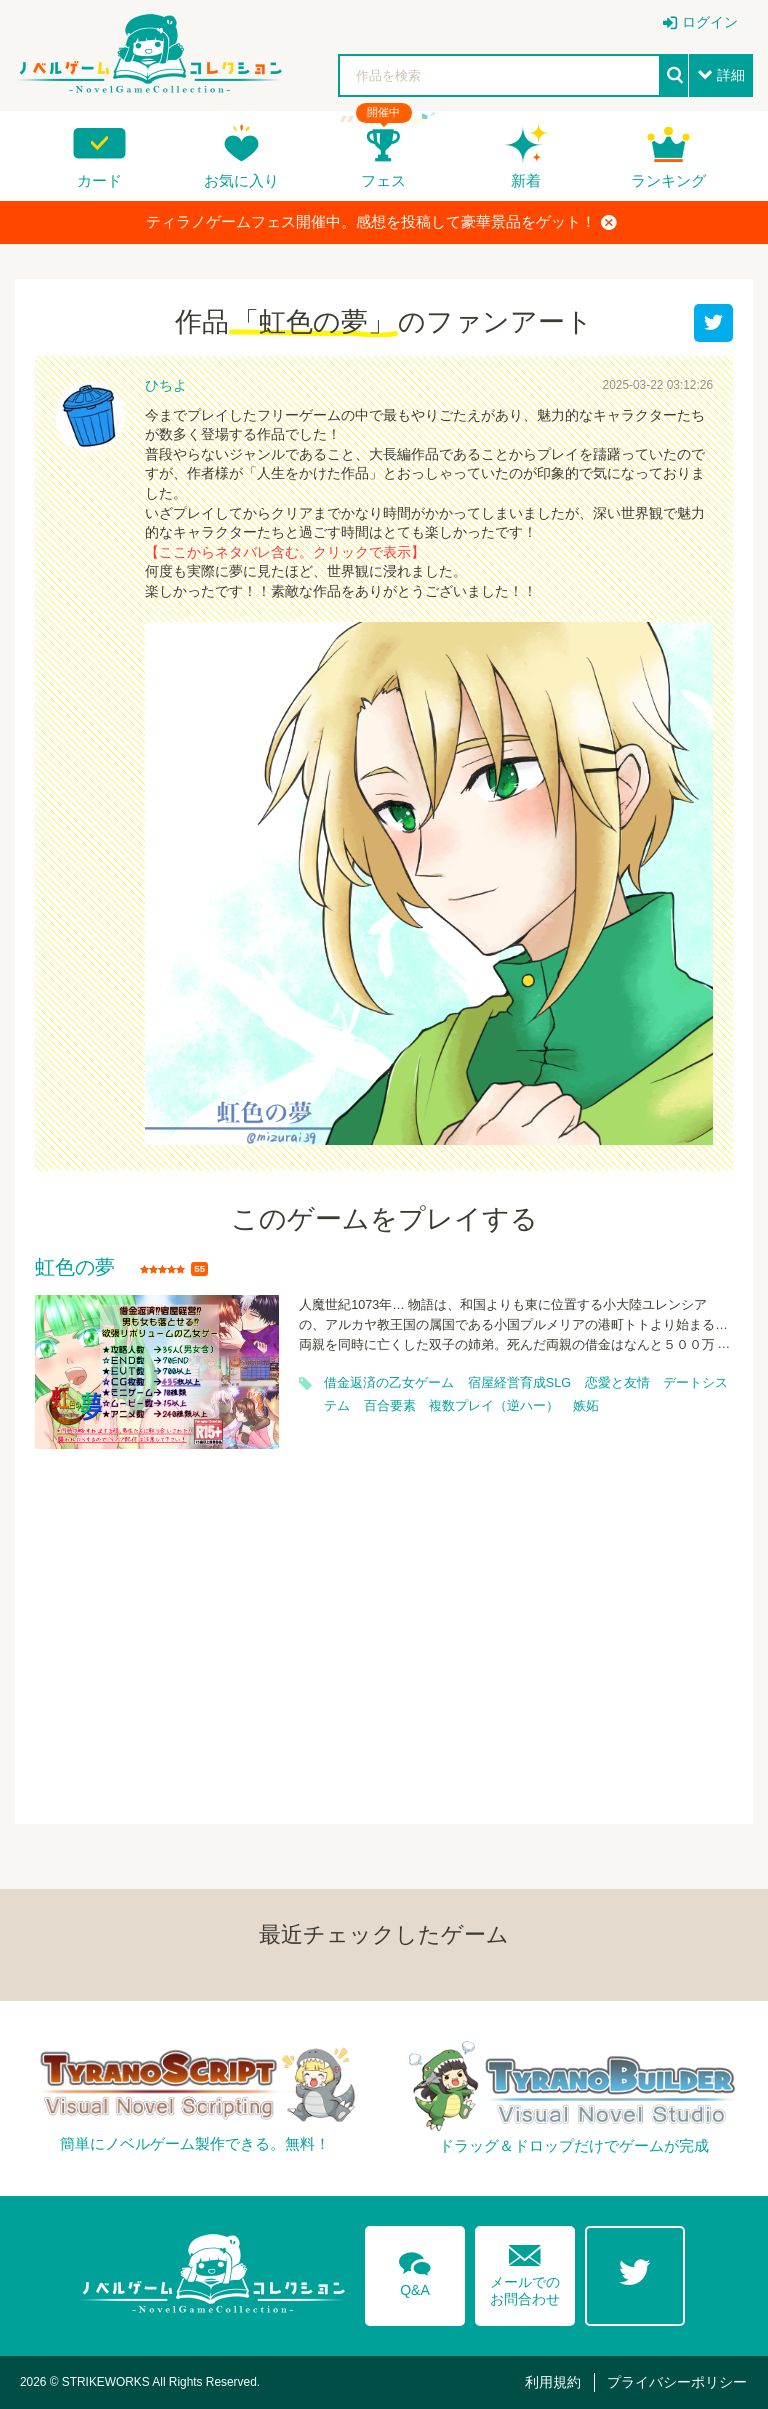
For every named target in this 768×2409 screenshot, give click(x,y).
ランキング (668, 180)
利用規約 (553, 2382)
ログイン (710, 22)
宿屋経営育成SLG (519, 1383)
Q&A (415, 2271)
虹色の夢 (75, 1268)
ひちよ (166, 385)
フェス (383, 180)
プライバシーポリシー (677, 2382)
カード (99, 180)
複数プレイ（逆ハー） (494, 1406)
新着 (526, 180)
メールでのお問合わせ (525, 2270)
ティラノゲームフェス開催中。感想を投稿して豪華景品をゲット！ (381, 222)
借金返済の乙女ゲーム (389, 1383)
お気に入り (241, 180)
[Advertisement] (384, 1624)
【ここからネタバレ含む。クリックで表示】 (285, 552)
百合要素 (390, 1406)
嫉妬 (586, 1406)
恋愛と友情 (617, 1383)
